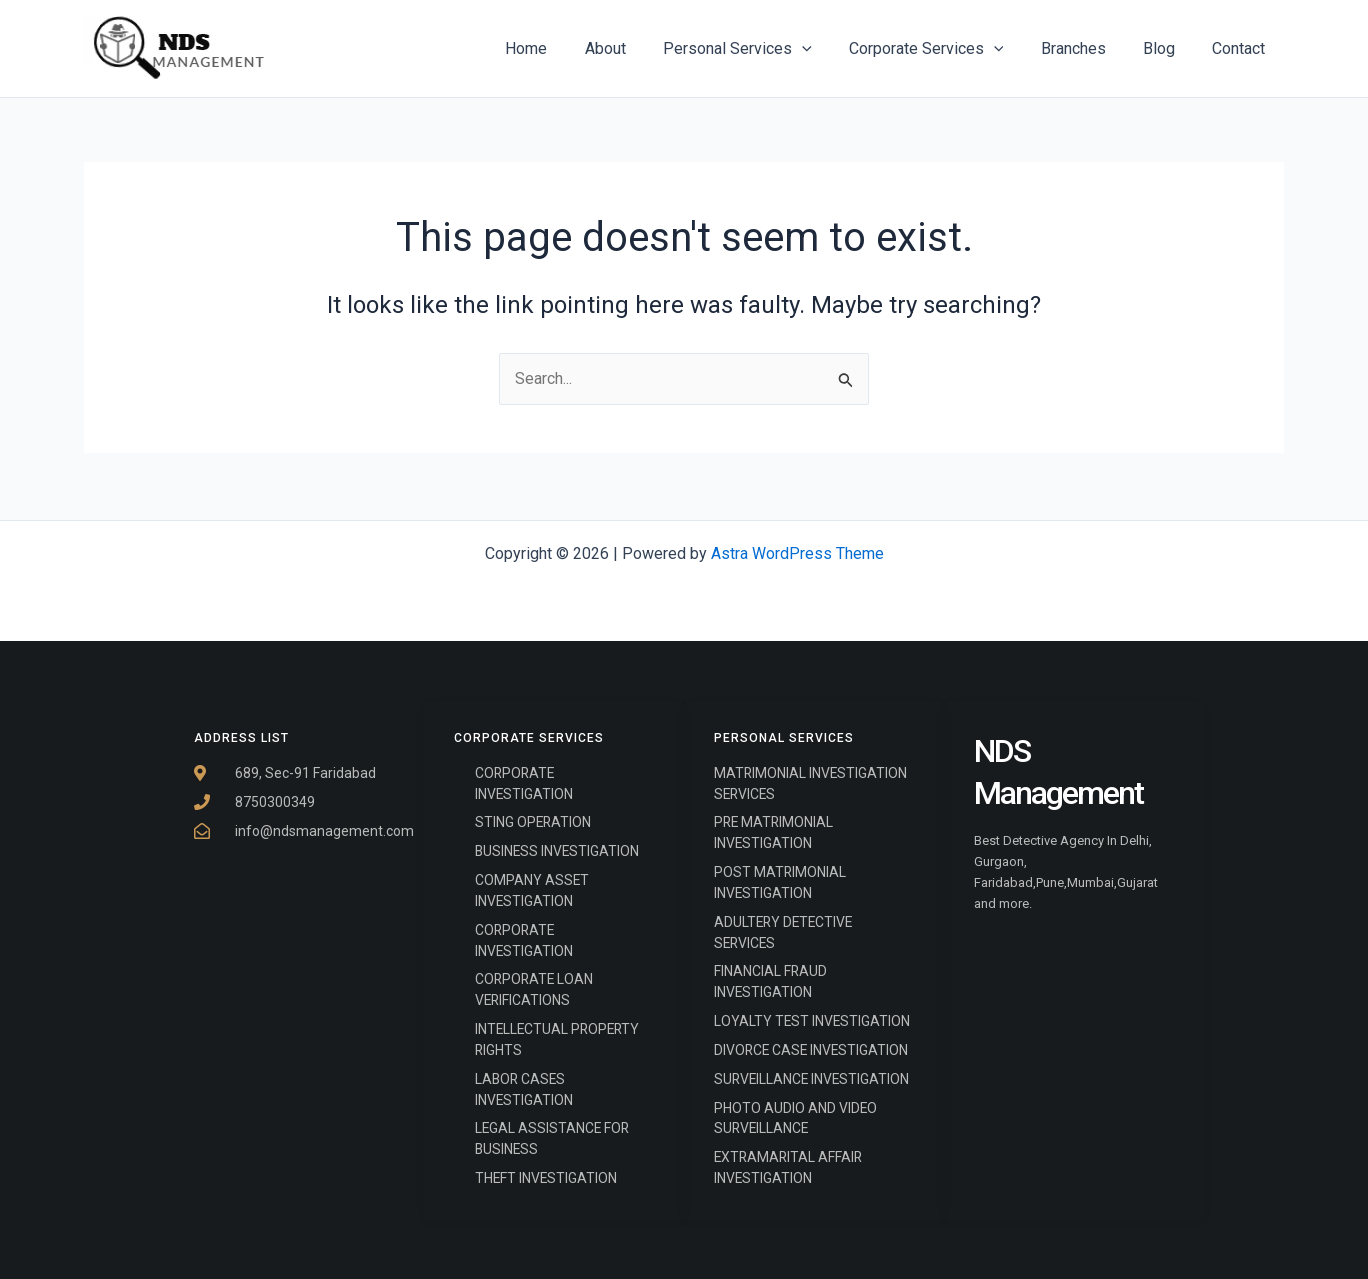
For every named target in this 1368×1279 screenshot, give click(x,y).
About (634, 48)
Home (561, 48)
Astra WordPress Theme (797, 551)
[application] (826, 49)
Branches (1086, 48)
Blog (1167, 48)
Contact (1241, 48)
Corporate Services (944, 49)
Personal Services (761, 49)
